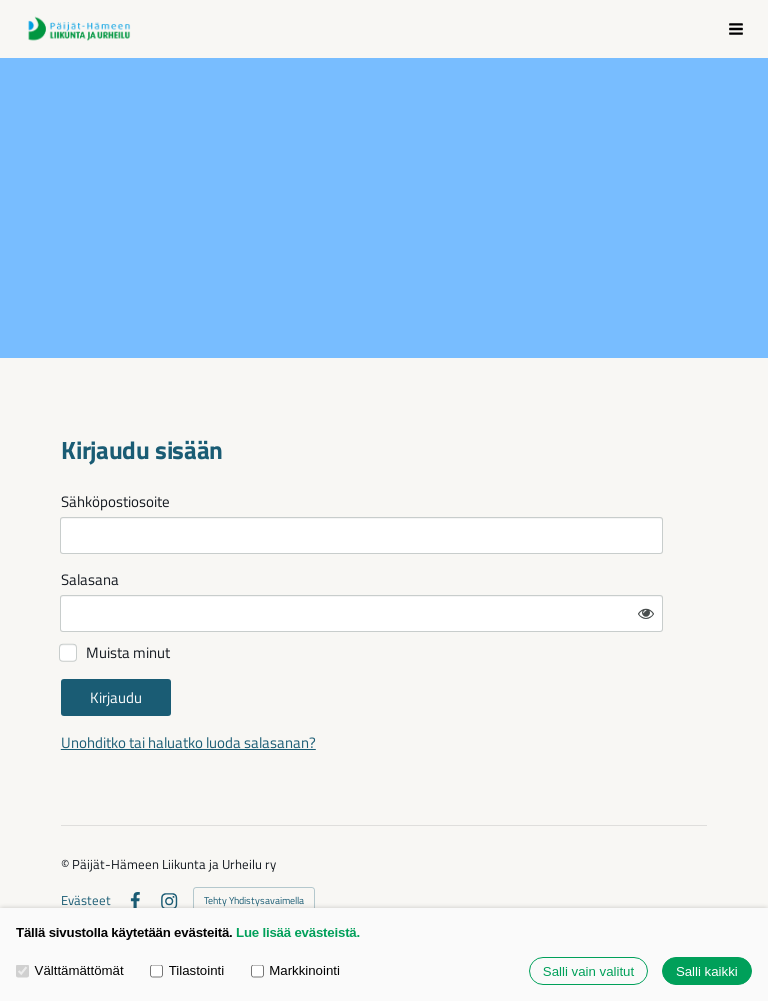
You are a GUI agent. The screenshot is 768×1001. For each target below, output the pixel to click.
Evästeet (86, 845)
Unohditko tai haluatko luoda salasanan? (365, 687)
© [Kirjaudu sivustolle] (66, 809)
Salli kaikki (707, 971)
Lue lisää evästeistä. (298, 932)
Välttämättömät (70, 970)
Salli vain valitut (588, 971)
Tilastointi (187, 970)
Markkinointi (295, 970)
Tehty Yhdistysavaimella (254, 845)
